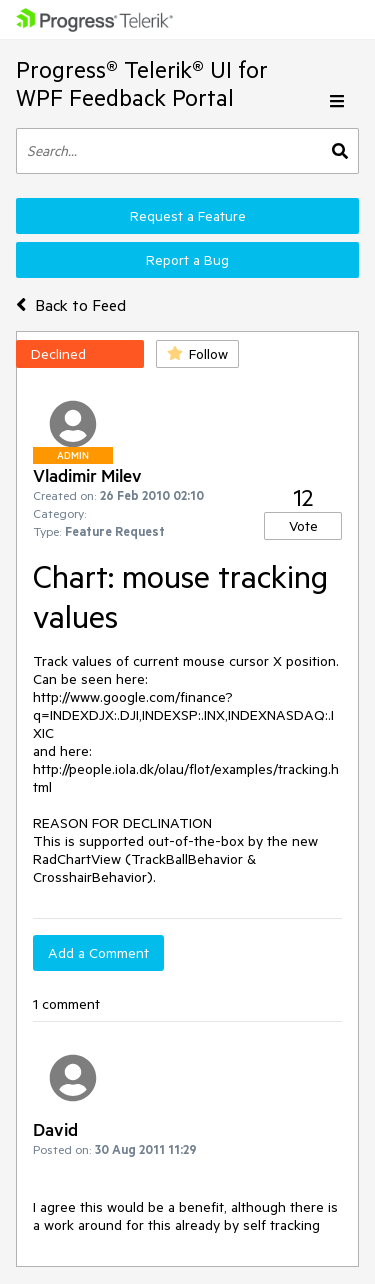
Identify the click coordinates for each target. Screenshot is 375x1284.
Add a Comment (98, 953)
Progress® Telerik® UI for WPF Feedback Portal (142, 83)
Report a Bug (187, 260)
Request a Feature (188, 216)
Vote (303, 526)
